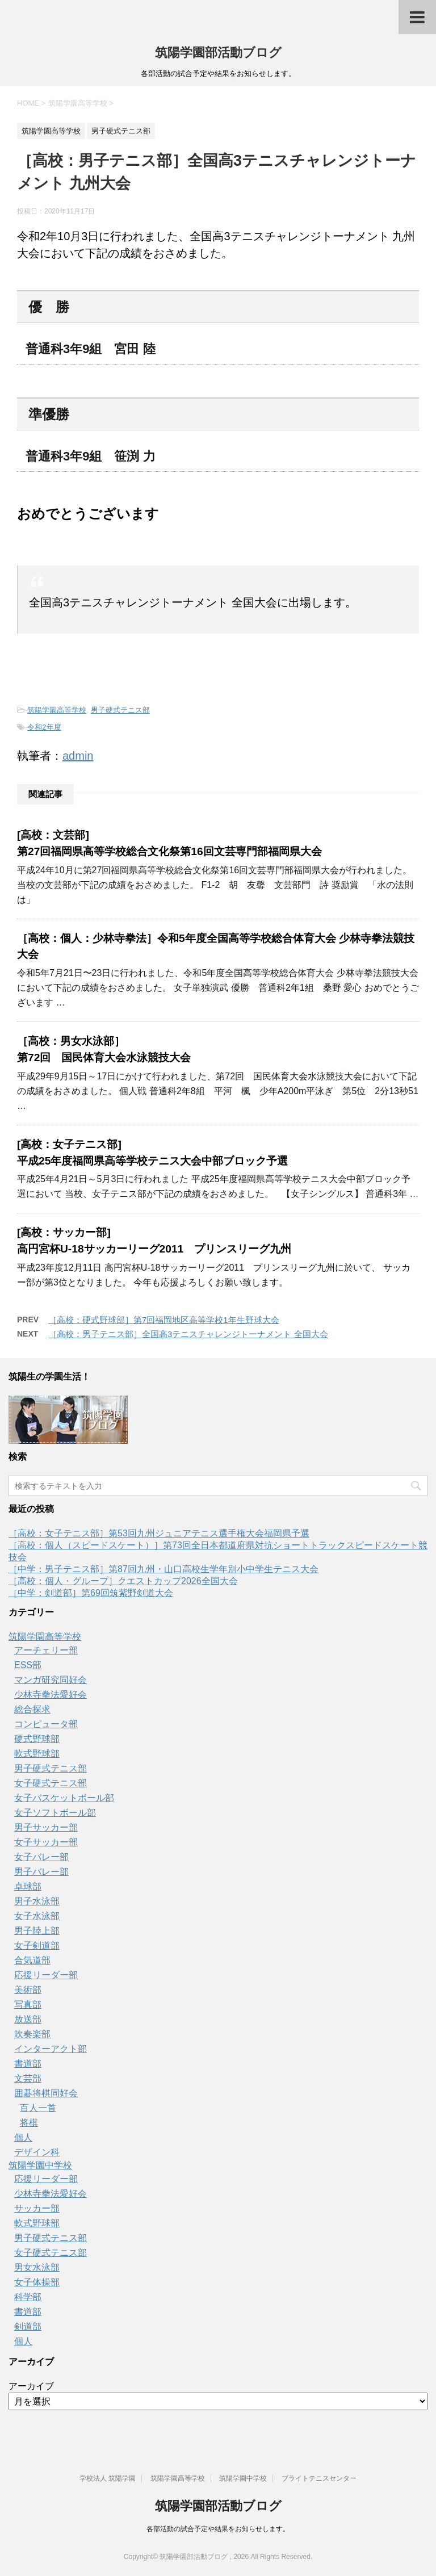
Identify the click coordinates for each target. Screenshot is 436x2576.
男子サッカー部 (46, 1827)
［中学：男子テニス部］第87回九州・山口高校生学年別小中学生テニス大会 (163, 1569)
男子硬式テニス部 (120, 710)
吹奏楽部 (32, 2034)
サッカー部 (37, 2208)
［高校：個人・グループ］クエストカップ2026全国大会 (123, 1581)
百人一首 (38, 2108)
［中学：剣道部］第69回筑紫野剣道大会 (91, 1593)
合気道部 (32, 1960)
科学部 (27, 2297)
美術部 (27, 1990)
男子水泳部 (37, 1901)
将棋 (29, 2122)
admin (77, 755)
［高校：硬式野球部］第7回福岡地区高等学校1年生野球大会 (163, 1320)
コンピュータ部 (46, 1724)
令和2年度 (44, 727)
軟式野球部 (37, 1753)
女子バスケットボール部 (64, 1798)
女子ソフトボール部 (55, 1812)
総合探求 (32, 1709)
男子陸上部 (37, 1931)
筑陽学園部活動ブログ (218, 52)
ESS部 (27, 1665)
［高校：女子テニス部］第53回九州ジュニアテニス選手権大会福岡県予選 (159, 1533)
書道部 (27, 2063)
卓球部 (27, 1886)
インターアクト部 (50, 2049)
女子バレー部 (41, 1857)
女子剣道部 (37, 1945)
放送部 (27, 2019)
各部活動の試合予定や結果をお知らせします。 (218, 2529)
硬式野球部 (37, 1739)
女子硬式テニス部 (50, 1783)
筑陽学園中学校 (40, 2165)
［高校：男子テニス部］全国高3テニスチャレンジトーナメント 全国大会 (188, 1334)
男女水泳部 (37, 2267)
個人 (23, 2137)
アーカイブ (31, 2386)
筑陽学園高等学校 (56, 710)
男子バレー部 (41, 1871)
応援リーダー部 (46, 1975)
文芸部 (27, 2078)
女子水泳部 (37, 1916)
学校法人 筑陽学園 (107, 2478)
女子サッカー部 (46, 1842)
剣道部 (27, 2326)
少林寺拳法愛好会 (50, 1694)
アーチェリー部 (46, 1650)
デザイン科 (37, 2152)
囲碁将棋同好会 (46, 2093)
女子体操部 (37, 2282)
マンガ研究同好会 (50, 1680)
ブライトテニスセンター (319, 2478)
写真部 (27, 2004)
